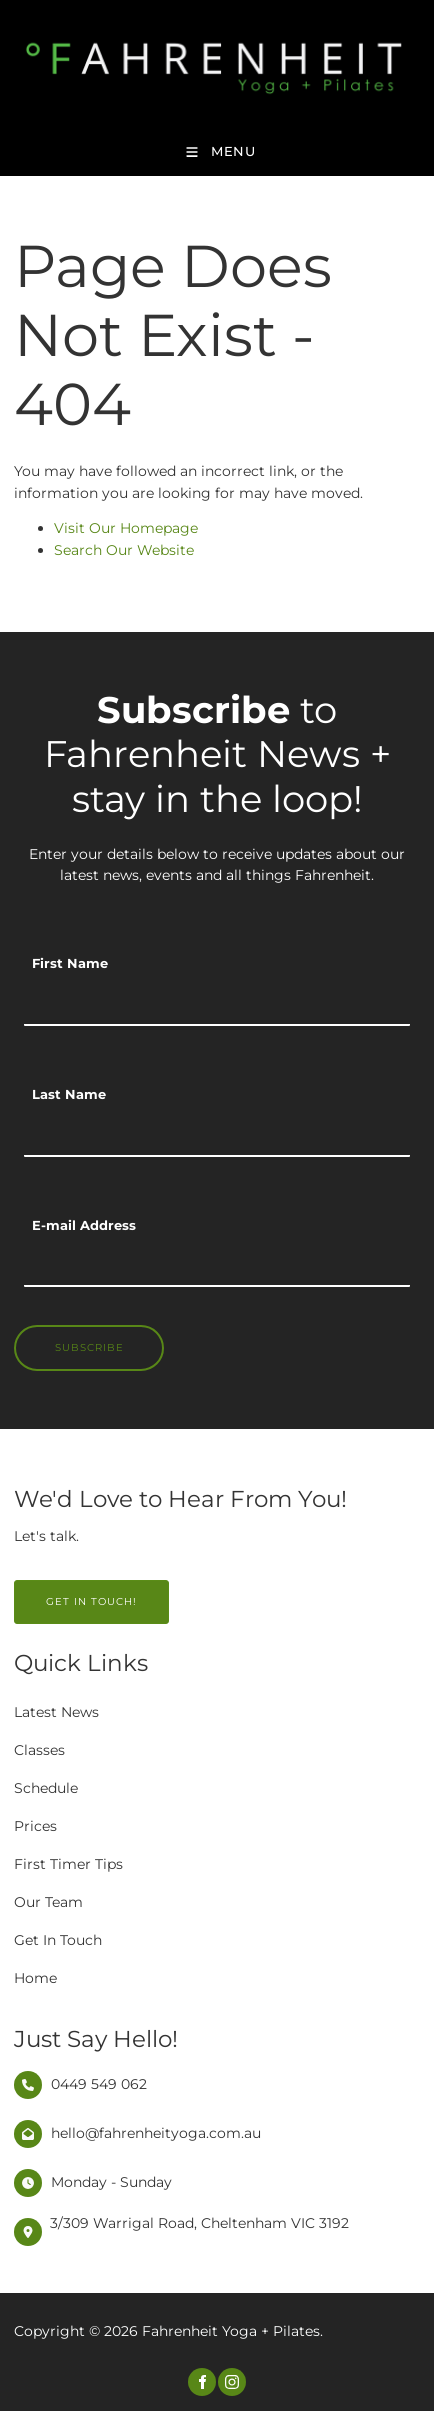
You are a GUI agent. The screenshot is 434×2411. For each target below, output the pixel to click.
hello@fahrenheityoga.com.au (156, 2133)
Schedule (46, 1788)
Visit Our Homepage (126, 528)
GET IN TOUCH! (59, 1590)
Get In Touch (58, 1940)
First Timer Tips (68, 1864)
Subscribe (89, 1347)
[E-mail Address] (217, 1265)
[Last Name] (217, 1135)
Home (35, 1978)
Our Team (48, 1902)
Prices (35, 1826)
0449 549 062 (99, 2083)
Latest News (56, 1712)
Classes (39, 1750)
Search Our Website (124, 550)
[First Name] (217, 1004)
